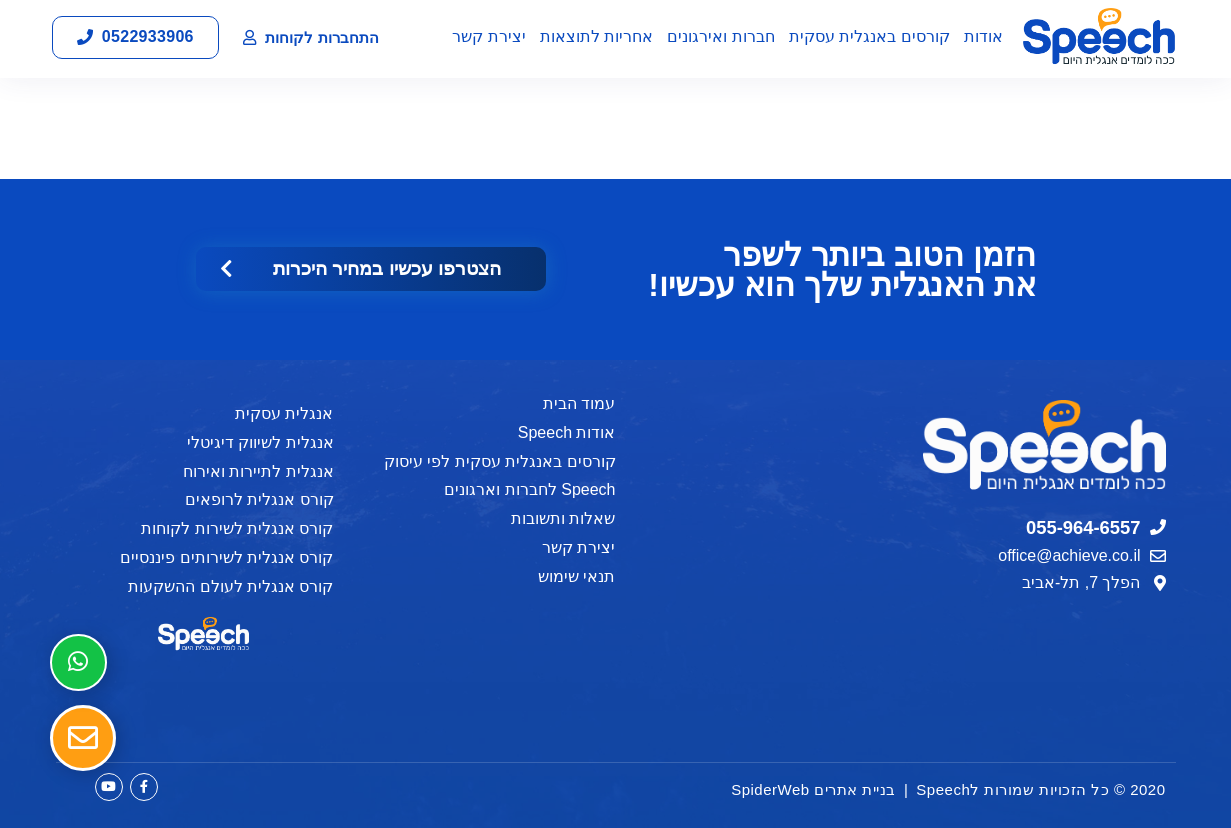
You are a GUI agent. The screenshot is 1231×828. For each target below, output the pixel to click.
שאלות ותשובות (563, 518)
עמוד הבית (579, 403)
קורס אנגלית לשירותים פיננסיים (226, 557)
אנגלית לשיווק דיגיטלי (260, 442)
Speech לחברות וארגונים (529, 489)
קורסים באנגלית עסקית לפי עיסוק (500, 461)
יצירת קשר (488, 36)
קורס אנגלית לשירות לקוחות (237, 528)
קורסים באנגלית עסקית (869, 36)
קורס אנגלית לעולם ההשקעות (230, 586)
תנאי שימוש (576, 576)
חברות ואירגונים (720, 36)
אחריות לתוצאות (596, 36)
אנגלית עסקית (284, 413)
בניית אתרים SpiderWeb (813, 789)
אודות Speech (567, 432)
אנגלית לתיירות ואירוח (258, 471)
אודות (983, 36)
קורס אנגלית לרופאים (259, 499)
